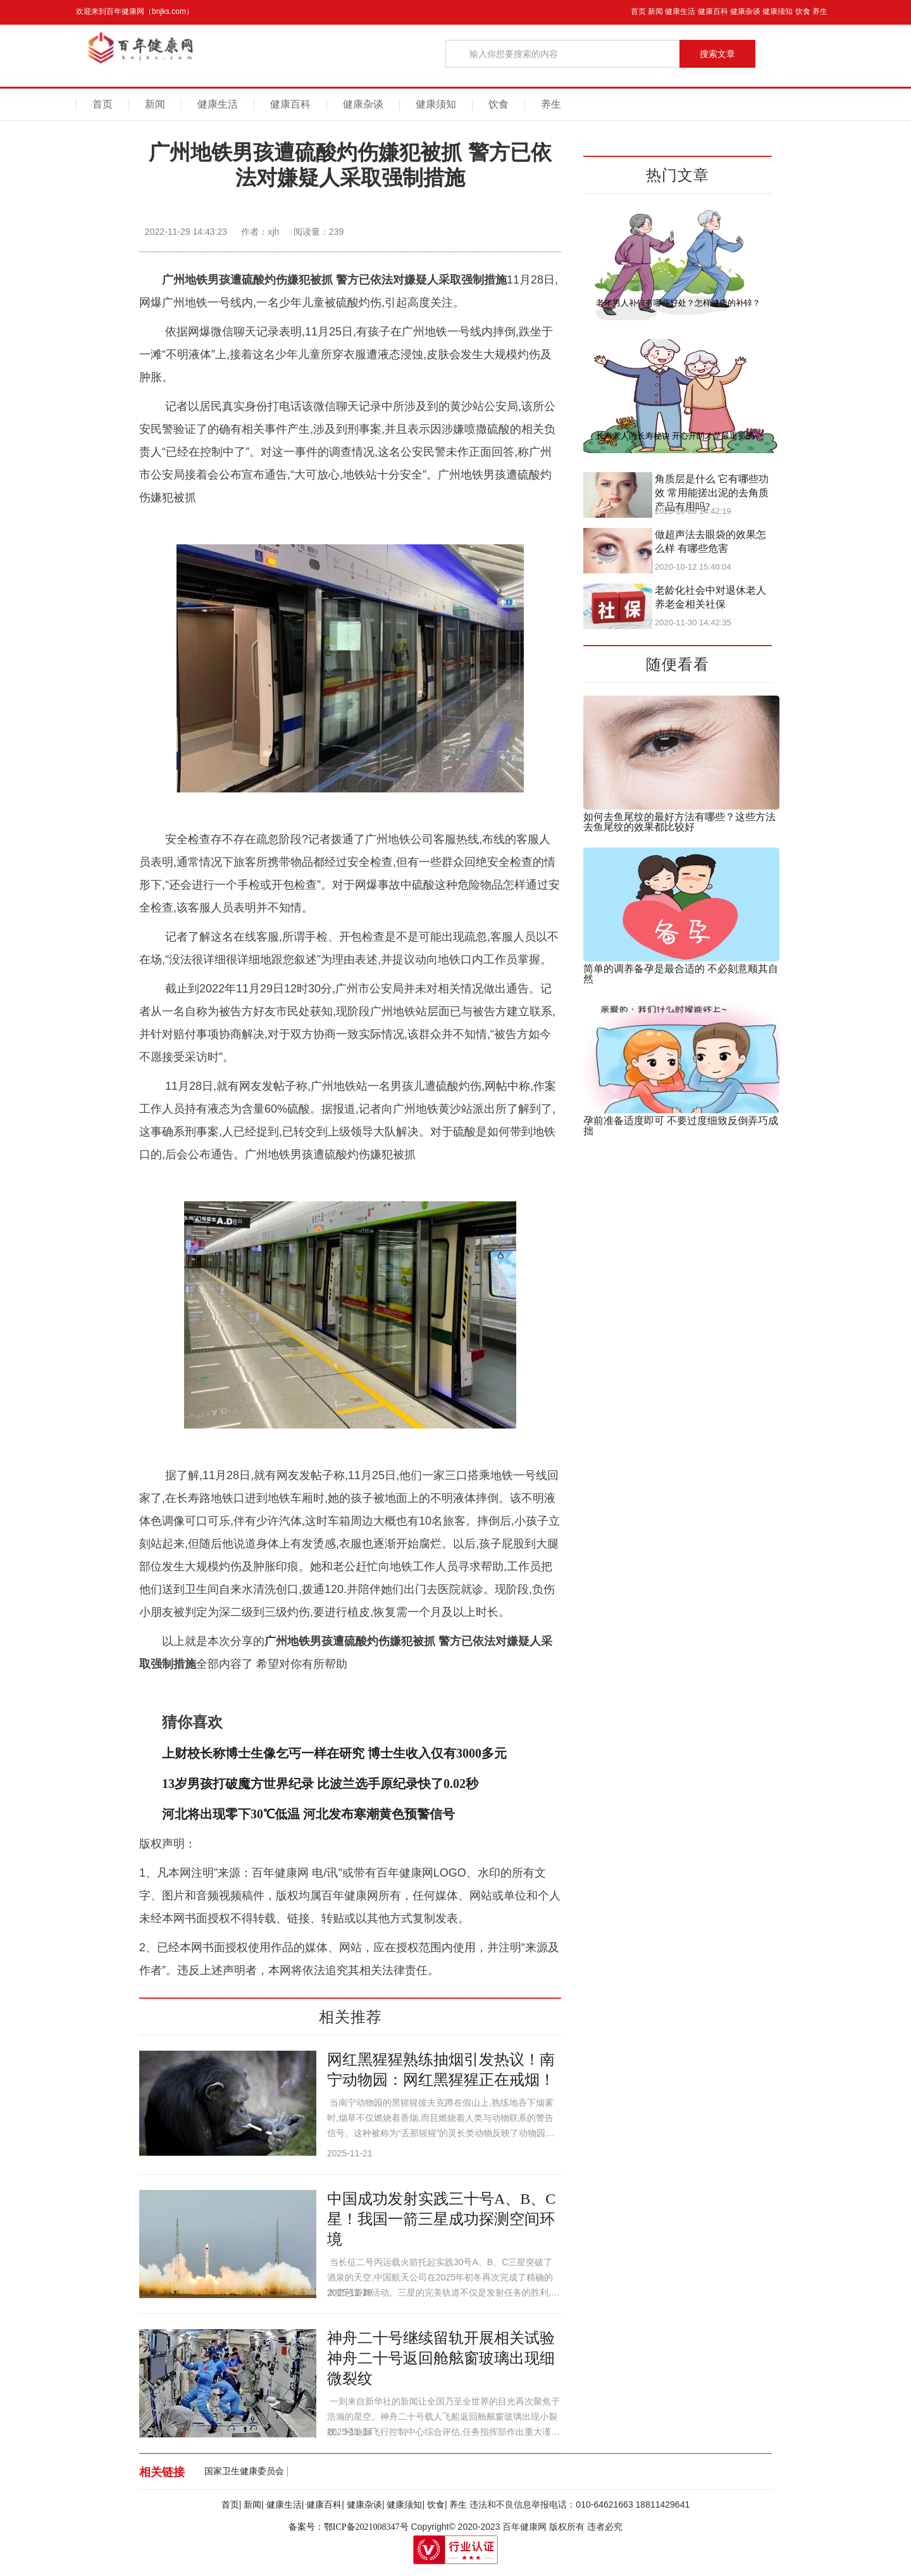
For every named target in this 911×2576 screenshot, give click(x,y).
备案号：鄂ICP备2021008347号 (348, 2527)
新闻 (655, 11)
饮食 (802, 11)
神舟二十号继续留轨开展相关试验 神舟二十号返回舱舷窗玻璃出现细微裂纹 (441, 2358)
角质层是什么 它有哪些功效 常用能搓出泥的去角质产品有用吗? (712, 492)
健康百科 (713, 11)
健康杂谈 (745, 11)
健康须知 (777, 11)
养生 (819, 11)
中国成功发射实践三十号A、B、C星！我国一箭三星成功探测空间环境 (441, 2219)
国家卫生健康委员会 (244, 2471)
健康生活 (680, 11)
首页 (638, 11)
